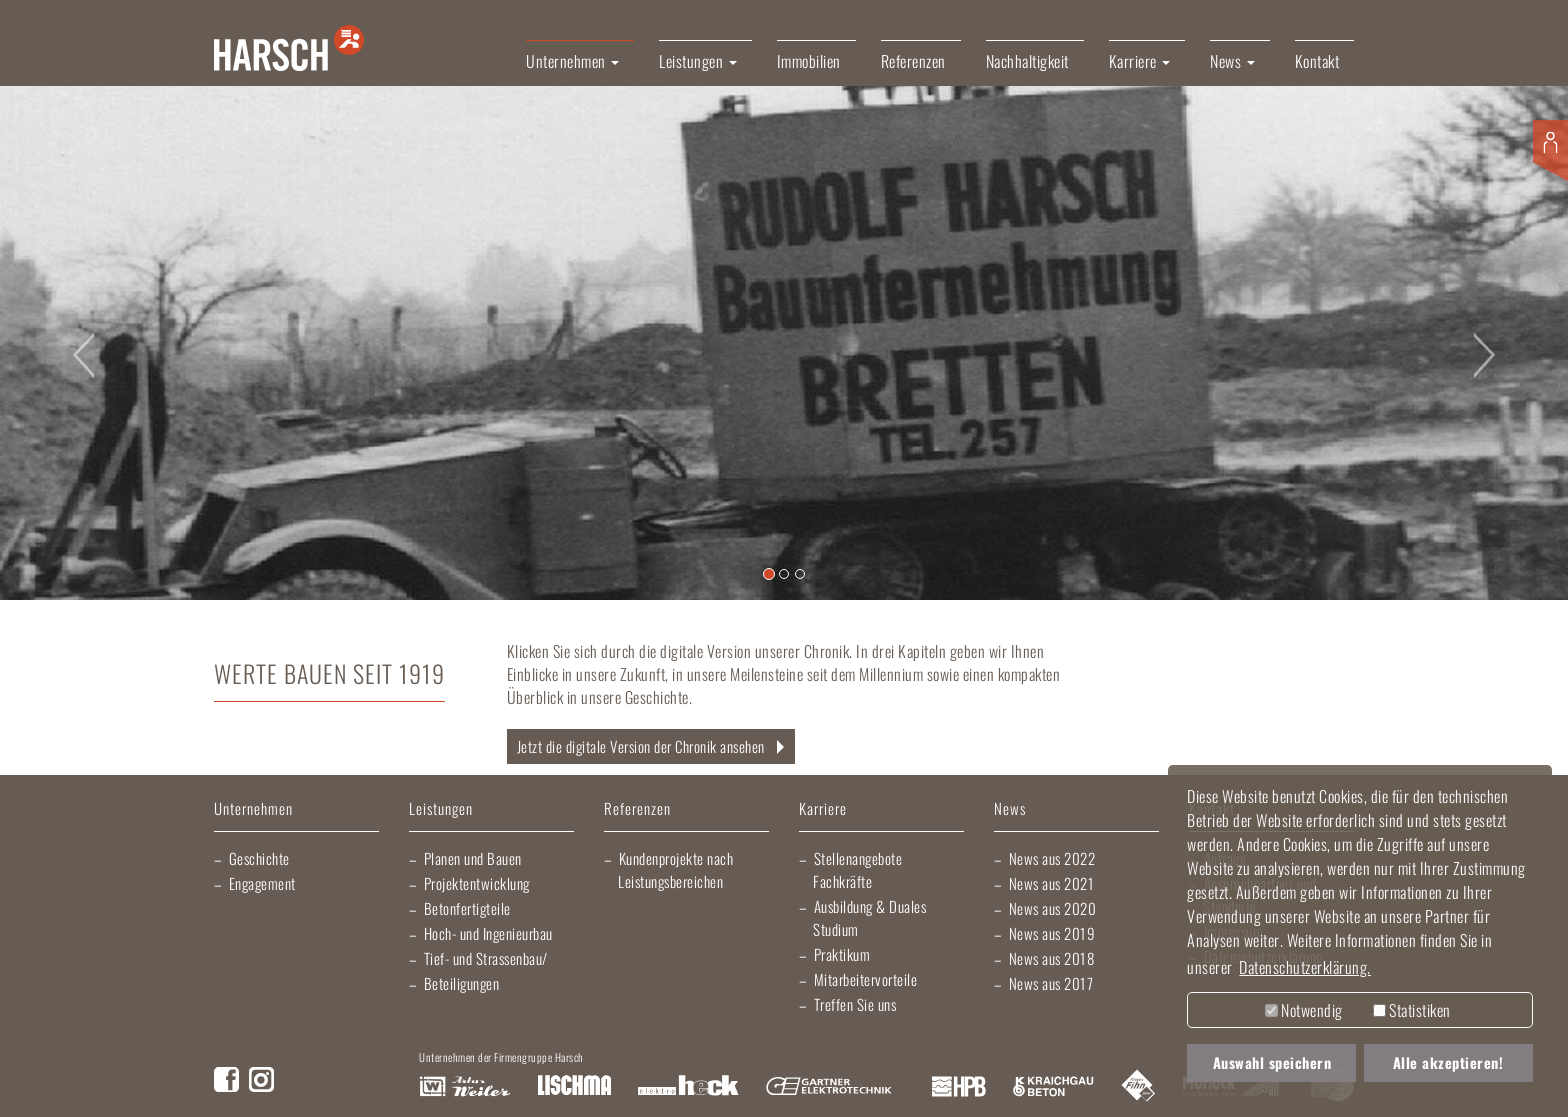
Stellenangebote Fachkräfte (857, 869)
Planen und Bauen (473, 858)
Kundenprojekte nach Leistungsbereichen (675, 869)
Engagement (262, 883)
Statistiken (1412, 1010)
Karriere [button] (1140, 61)
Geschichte (259, 858)
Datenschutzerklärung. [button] (1305, 967)
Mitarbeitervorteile (866, 979)
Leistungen (441, 809)
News (1010, 809)
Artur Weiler (464, 1087)
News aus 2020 (1053, 908)
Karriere (823, 809)
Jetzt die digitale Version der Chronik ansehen (641, 746)
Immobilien (809, 61)
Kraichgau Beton (1053, 1087)
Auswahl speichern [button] (1272, 1062)
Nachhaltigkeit (1027, 61)
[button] (78, 342)
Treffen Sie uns (855, 1004)
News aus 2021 (1052, 883)
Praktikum (842, 954)
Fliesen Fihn (1138, 1087)
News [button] (1232, 61)
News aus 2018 (1052, 958)
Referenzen (913, 61)
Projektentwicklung (477, 883)
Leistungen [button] (698, 61)
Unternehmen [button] (572, 61)
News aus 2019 (1052, 933)
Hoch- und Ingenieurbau (488, 933)
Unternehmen (253, 809)
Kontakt (1317, 61)
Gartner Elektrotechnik (829, 1087)
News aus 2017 (1051, 983)
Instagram (261, 1079)
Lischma (574, 1087)
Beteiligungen (462, 983)
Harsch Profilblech (959, 1087)
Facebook (226, 1079)
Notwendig (1304, 1010)
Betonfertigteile (467, 908)
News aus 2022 (1052, 858)
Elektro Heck (688, 1087)
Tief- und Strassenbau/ (486, 958)
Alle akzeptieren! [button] (1448, 1062)
